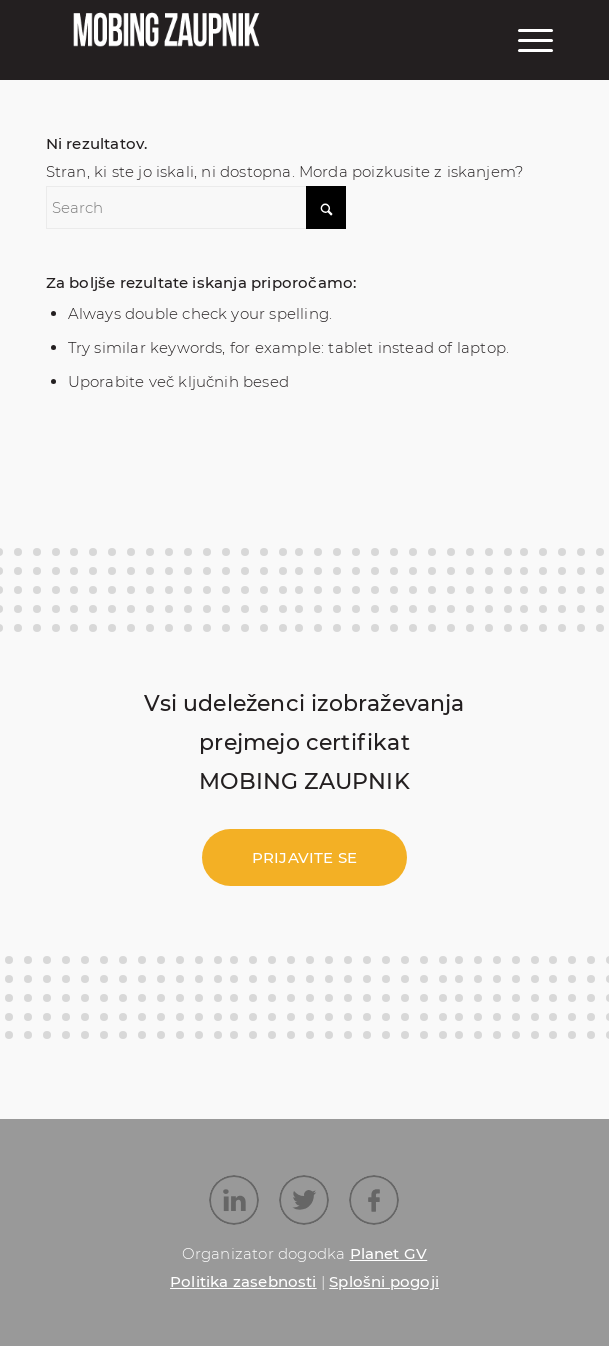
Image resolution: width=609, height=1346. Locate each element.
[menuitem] (533, 40)
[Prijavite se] (304, 857)
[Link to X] (304, 1200)
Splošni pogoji (384, 1281)
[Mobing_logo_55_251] (176, 50)
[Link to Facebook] (374, 1200)
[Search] (196, 207)
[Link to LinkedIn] (234, 1200)
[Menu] (533, 40)
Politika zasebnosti (243, 1281)
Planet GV (389, 1253)
